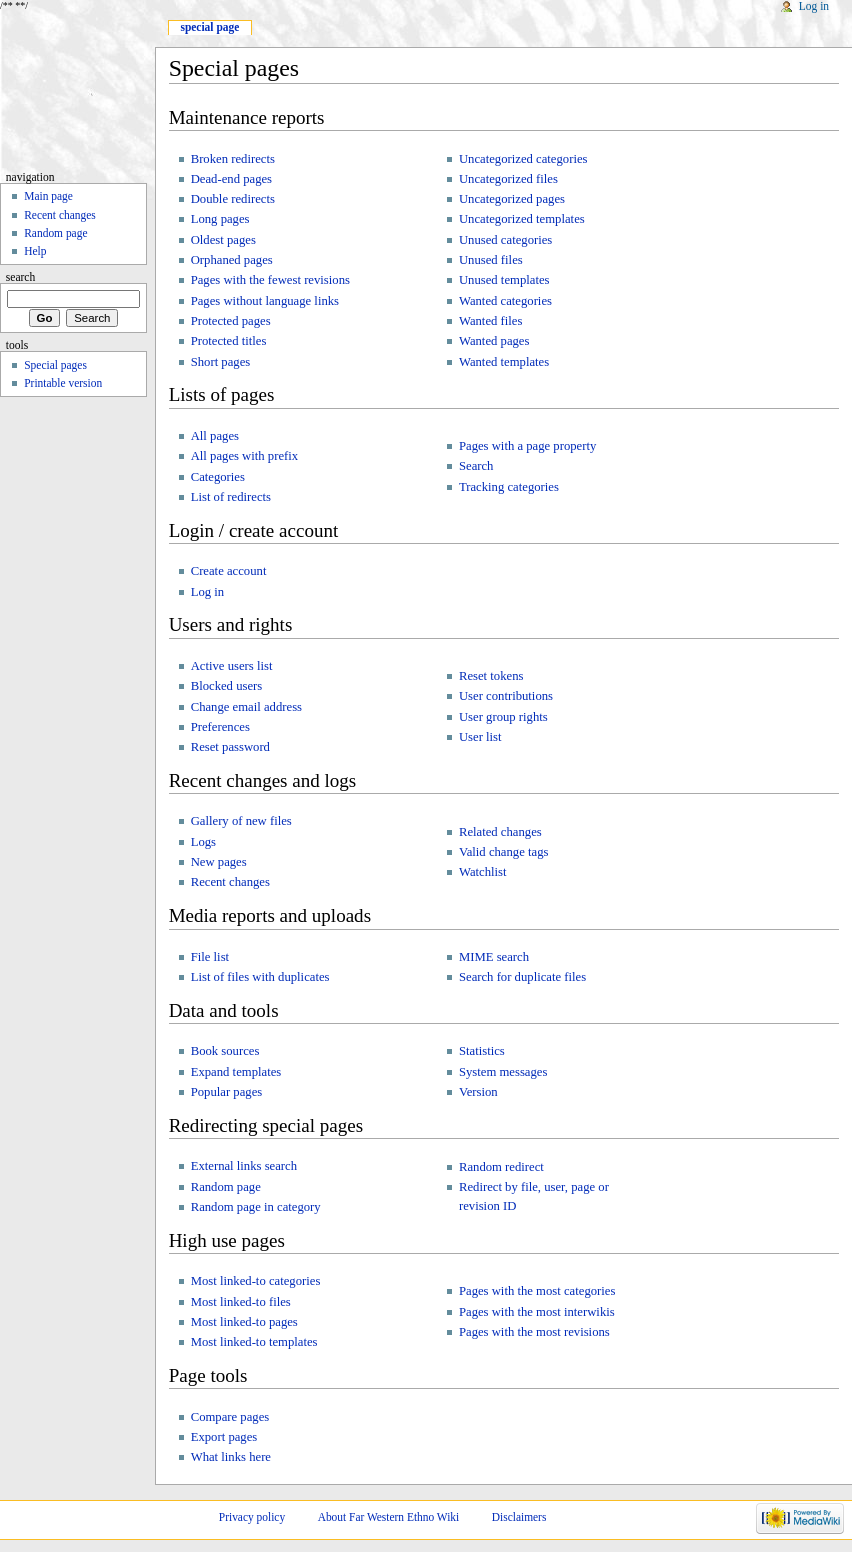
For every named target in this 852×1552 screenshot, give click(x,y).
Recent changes (230, 882)
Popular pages (227, 1092)
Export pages (224, 1437)
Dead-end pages (231, 179)
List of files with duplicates (260, 977)
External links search (244, 1166)
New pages (219, 862)
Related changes (500, 832)
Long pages (220, 219)
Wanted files (490, 321)
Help (35, 251)
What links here (231, 1457)
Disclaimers (519, 1517)
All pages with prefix (244, 456)
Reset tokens (491, 676)
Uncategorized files (508, 179)
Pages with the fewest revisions (270, 280)
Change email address (246, 707)
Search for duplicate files (522, 977)
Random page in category (256, 1207)
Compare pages (230, 1417)
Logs (203, 842)
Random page (226, 1187)
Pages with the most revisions (534, 1332)
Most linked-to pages (244, 1322)
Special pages (55, 365)
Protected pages (231, 321)
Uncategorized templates (522, 219)
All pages (215, 436)
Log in (207, 592)
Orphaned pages (232, 260)
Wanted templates (504, 362)
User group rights (503, 717)
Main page (48, 196)
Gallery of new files (241, 821)
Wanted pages (494, 341)
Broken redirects (233, 159)
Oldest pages (223, 240)
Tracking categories (509, 487)
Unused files (491, 260)
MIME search (494, 957)
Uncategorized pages (512, 199)
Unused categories (505, 240)
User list (480, 737)
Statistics (482, 1051)
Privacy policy (252, 1517)
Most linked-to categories (256, 1281)
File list (210, 957)
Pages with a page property (527, 446)
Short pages (221, 362)
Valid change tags (504, 852)
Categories (218, 477)
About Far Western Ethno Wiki (389, 1517)
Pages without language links (265, 301)
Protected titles (229, 341)
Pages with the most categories (537, 1291)
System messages (503, 1072)
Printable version (63, 383)
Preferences (220, 727)
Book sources (225, 1051)
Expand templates (236, 1072)
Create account (229, 571)
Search (476, 466)
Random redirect (501, 1167)
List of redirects (231, 497)
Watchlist (483, 872)
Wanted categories (505, 301)
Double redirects (233, 199)
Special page (209, 27)
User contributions (506, 696)
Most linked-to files (241, 1302)
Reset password (230, 747)
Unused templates (504, 280)
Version (478, 1092)
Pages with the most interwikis (537, 1312)
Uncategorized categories (523, 159)
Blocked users (227, 686)
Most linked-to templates (254, 1342)
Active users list (232, 666)
